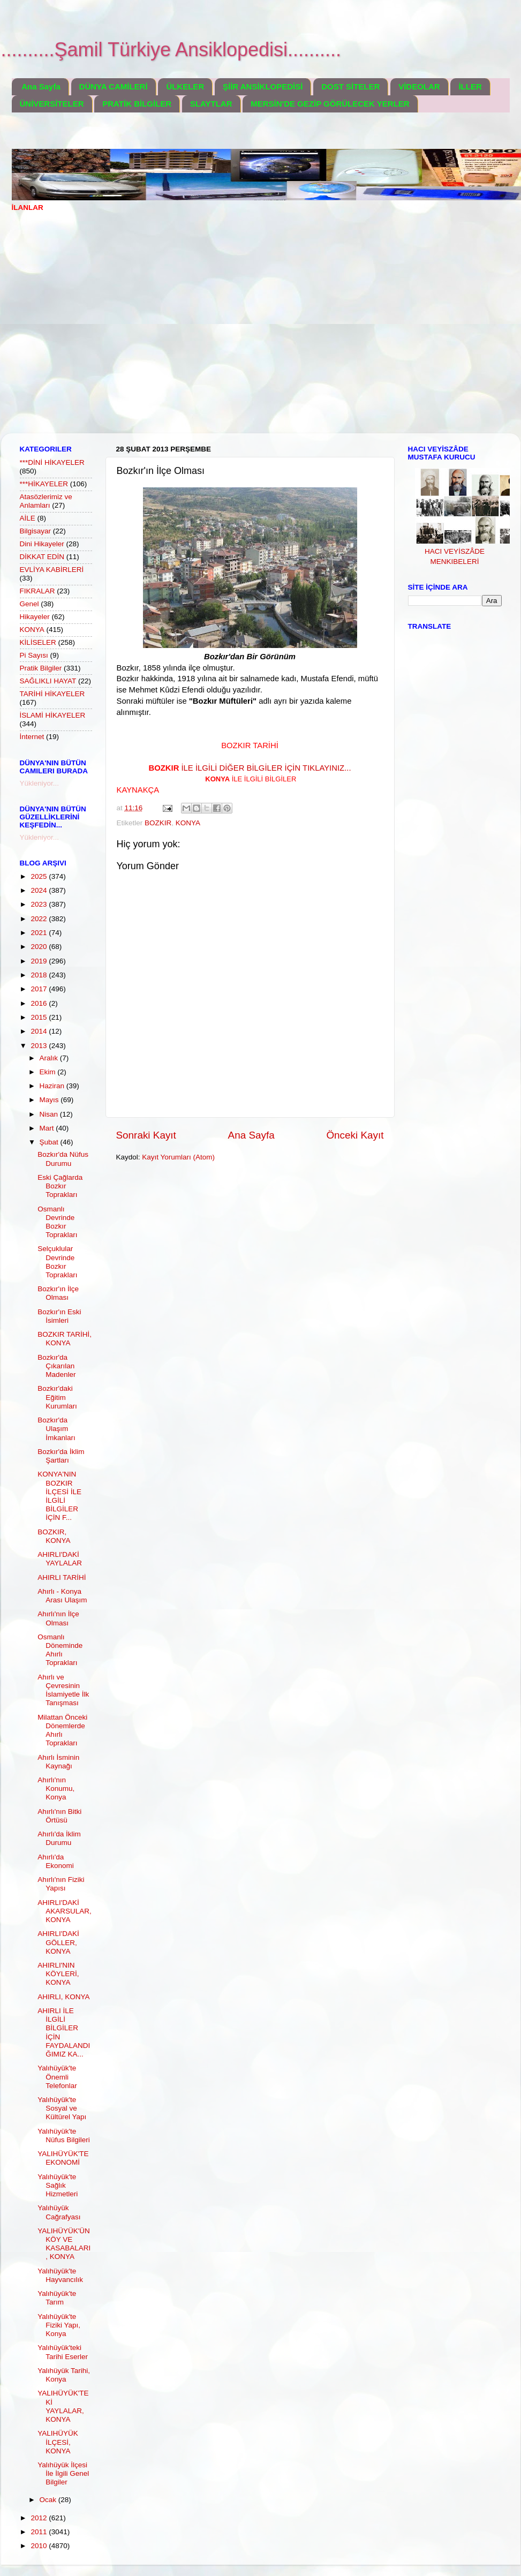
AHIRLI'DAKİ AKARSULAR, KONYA (64, 1911)
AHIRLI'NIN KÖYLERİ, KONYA (58, 1973)
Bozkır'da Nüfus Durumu (62, 1158)
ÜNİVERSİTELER (52, 103)
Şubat (50, 1142)
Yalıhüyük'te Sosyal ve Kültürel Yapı (61, 2108)
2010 (40, 2546)
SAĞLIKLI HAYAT (48, 681)
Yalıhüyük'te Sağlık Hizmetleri (57, 2185)
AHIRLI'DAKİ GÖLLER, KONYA (58, 1942)
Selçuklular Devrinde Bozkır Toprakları (57, 1262)
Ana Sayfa (41, 86)
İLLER (469, 86)
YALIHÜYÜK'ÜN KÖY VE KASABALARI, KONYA (63, 2244)
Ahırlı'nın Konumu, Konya (55, 1788)
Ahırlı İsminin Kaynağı (58, 1761)
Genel (29, 604)
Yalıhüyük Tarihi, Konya (63, 2375)
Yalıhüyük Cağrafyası (58, 2212)
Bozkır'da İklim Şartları (60, 1456)
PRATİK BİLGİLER (136, 103)
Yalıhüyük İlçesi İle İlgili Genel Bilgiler (63, 2473)
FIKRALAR (37, 591)
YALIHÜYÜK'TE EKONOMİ (62, 2158)
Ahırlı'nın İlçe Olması (58, 1618)
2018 (40, 975)
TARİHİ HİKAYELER (52, 694)
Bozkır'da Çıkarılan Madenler (56, 1366)
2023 (40, 904)
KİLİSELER (38, 642)
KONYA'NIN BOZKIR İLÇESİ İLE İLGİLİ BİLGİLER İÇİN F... (59, 1496)
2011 (40, 2532)
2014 (40, 1031)
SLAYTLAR (211, 103)
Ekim (49, 1072)
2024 (40, 890)
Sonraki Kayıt (146, 1135)
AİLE (27, 518)
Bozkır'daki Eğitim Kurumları (57, 1397)
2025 (40, 876)
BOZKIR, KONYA (53, 1536)
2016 (40, 1003)
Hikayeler (35, 617)
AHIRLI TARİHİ (61, 1577)
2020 (40, 947)
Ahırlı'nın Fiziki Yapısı (60, 1883)
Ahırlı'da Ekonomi (55, 1861)
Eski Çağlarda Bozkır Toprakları (59, 1186)
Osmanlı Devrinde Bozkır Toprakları (57, 1222)
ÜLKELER (185, 86)
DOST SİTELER (350, 86)
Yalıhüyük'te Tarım (56, 2297)
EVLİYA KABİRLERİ (52, 570)
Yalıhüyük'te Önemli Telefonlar (57, 2076)
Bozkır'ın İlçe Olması (58, 1293)
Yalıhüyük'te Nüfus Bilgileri (63, 2135)
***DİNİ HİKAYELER (52, 462)
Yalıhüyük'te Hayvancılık (60, 2275)
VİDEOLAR (419, 86)
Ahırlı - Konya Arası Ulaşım (62, 1595)
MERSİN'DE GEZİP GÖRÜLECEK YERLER (330, 103)
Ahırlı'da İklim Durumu (59, 1838)
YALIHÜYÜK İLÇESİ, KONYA (57, 2441)
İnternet (32, 737)
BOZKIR (158, 823)
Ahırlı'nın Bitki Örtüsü (59, 1815)
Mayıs (50, 1100)
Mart (48, 1128)
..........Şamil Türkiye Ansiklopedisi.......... (171, 50)
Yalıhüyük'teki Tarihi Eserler (62, 2352)
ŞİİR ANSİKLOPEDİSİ (263, 86)
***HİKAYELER (44, 484)
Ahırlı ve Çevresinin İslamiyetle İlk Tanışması (63, 1690)
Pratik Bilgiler (41, 668)
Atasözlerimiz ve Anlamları (46, 501)
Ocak (49, 2500)
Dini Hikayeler (42, 544)
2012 (40, 2518)
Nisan (50, 1114)
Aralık (50, 1058)
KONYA (188, 823)
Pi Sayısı (34, 655)
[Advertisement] (101, 329)
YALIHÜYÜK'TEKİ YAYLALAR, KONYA (62, 2406)
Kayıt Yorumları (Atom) (178, 1157)
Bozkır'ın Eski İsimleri (59, 1316)
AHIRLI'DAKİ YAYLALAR (59, 1558)
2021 (40, 933)
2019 (40, 961)
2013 (40, 1046)
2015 (40, 1017)
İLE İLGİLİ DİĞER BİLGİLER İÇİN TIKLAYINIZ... (249, 768)
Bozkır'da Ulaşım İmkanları (56, 1428)
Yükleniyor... (39, 783)
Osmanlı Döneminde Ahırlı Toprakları (59, 1650)
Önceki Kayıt (354, 1135)
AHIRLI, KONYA (63, 1997)
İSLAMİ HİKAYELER (53, 715)
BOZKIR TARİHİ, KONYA (64, 1338)
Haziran (53, 1086)
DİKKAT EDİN (42, 557)
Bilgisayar (35, 531)
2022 (40, 919)
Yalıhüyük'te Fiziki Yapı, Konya (58, 2325)
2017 (40, 989)
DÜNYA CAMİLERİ (113, 86)
